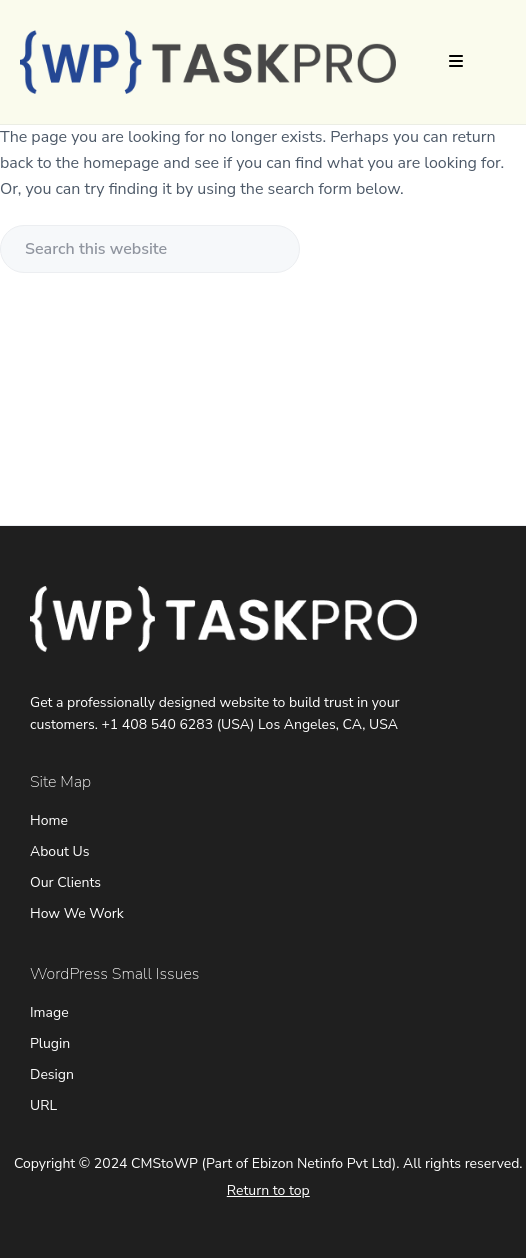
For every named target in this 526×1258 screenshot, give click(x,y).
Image (49, 1012)
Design (52, 1074)
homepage (121, 163)
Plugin (50, 1043)
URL (43, 1105)
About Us (59, 851)
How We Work (77, 913)
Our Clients (65, 882)
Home (49, 820)
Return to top (268, 1190)
